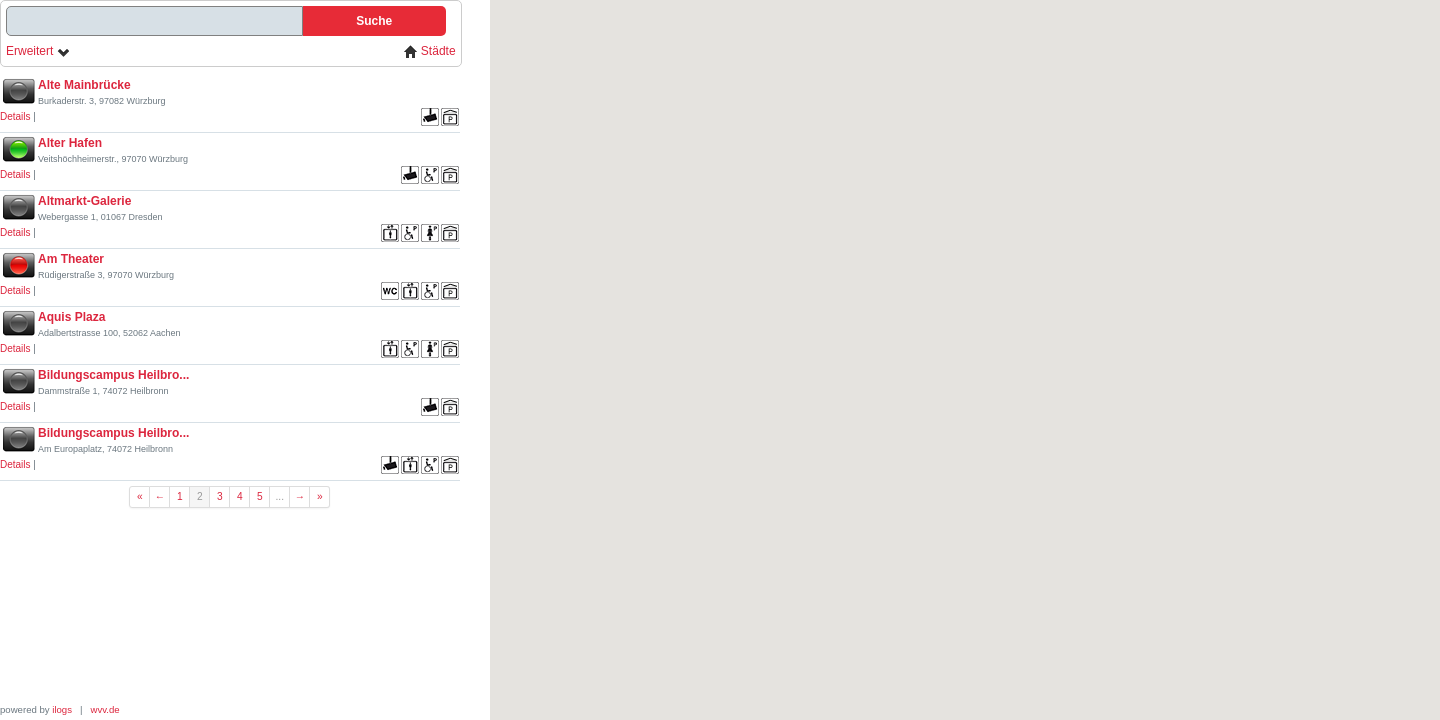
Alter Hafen (70, 143)
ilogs (62, 709)
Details (15, 116)
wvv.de (105, 709)
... (280, 496)
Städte (430, 51)
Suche (374, 21)
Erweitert (38, 51)
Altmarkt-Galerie (84, 201)
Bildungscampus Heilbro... (113, 375)
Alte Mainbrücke (84, 85)
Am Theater (71, 259)
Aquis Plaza (71, 317)
